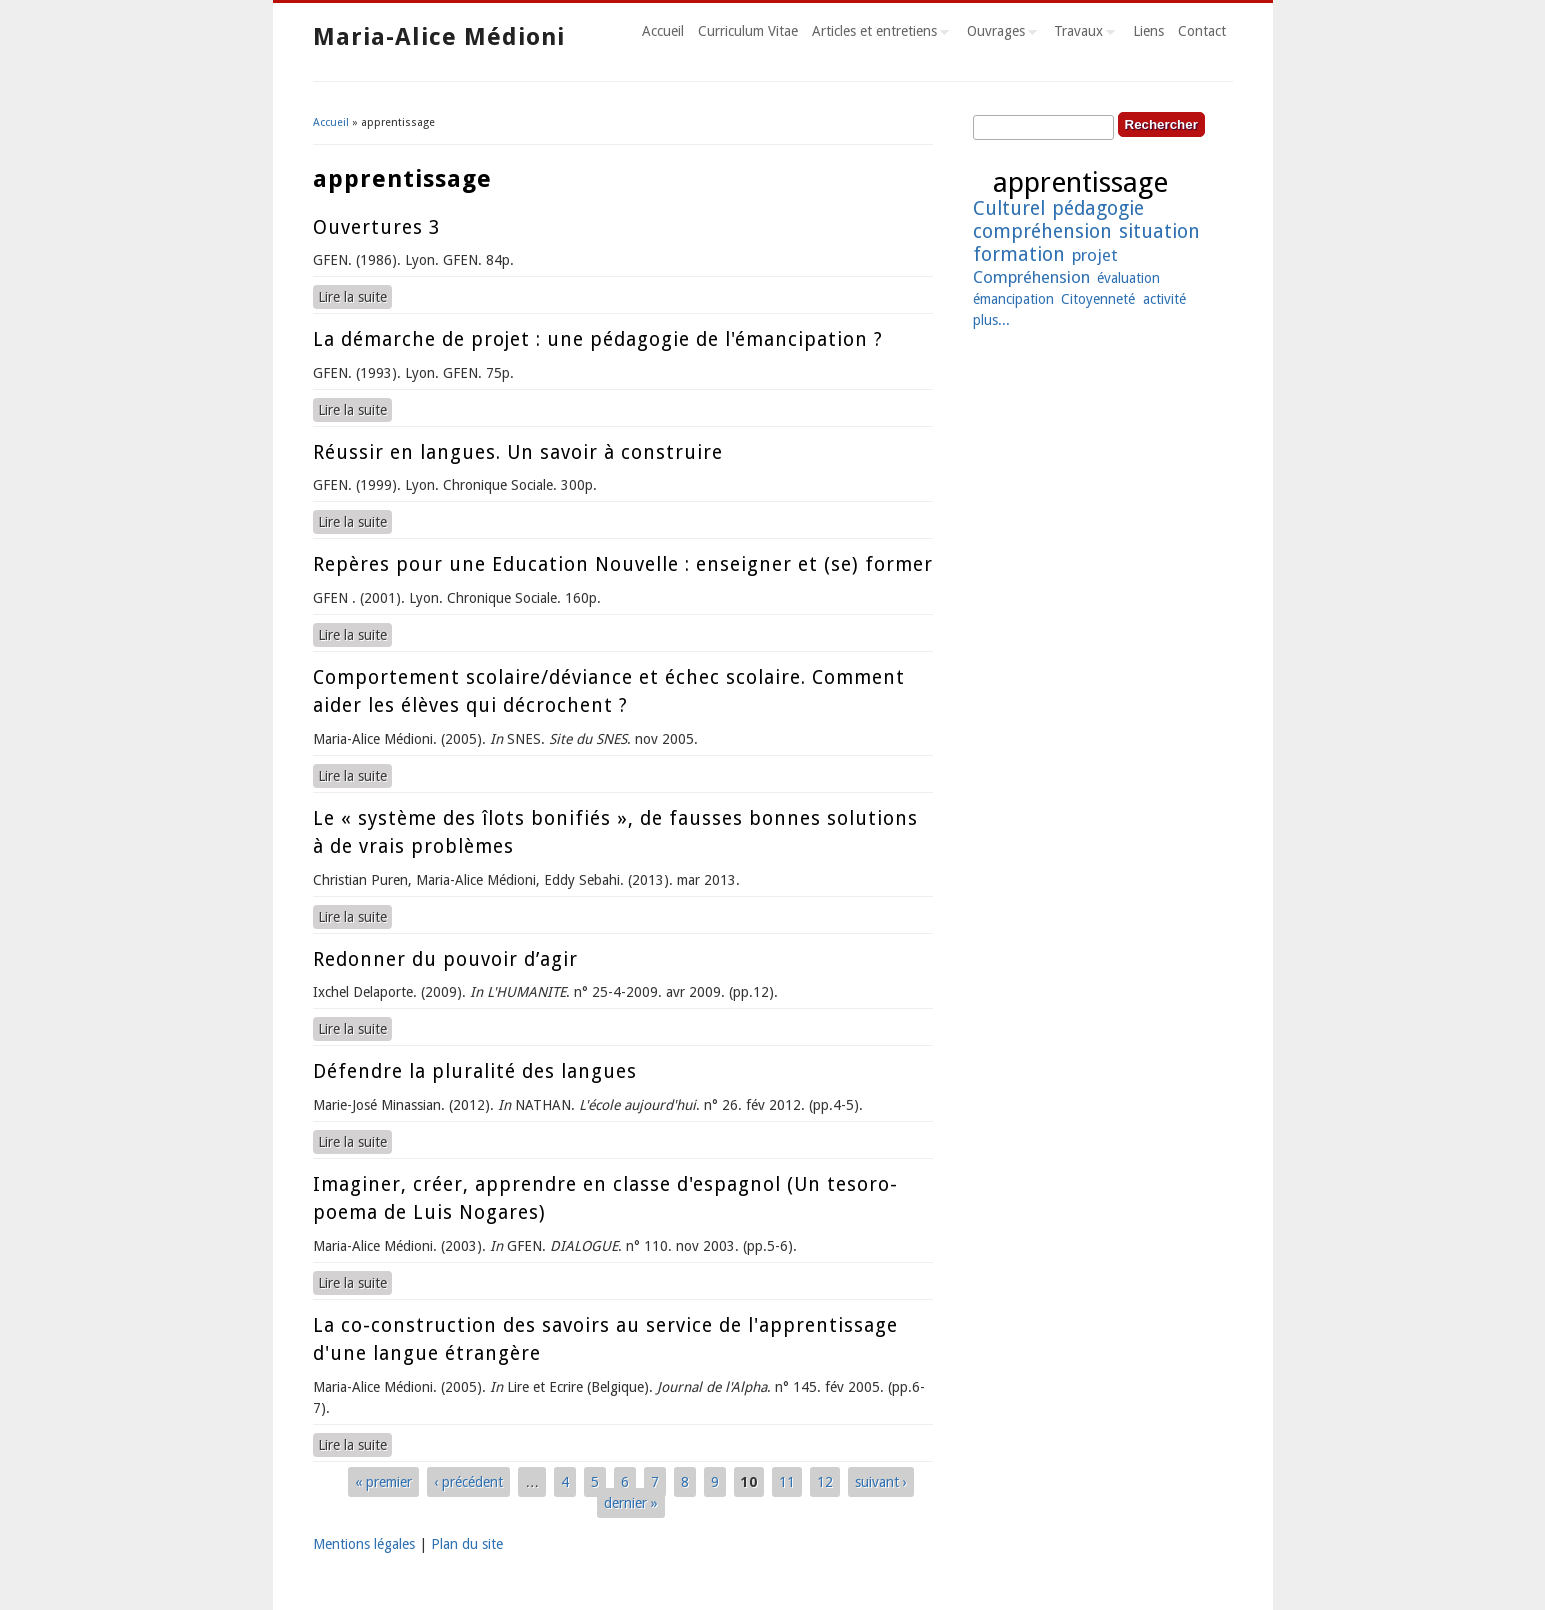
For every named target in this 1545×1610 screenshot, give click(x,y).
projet (1095, 255)
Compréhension (1031, 277)
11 (787, 1482)
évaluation (1128, 278)
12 (825, 1482)
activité (1164, 299)
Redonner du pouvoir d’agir (445, 959)
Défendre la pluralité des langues (475, 1071)
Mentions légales (364, 1544)
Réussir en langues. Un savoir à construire (518, 452)
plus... (991, 320)
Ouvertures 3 (376, 227)
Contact (1202, 31)
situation (1159, 231)
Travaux (1081, 34)
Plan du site (467, 1544)
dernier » (631, 1503)
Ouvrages (998, 34)
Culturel (1009, 208)
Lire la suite (355, 296)
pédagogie (1098, 208)
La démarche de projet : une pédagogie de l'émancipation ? (598, 339)
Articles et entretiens (877, 34)
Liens (1148, 31)
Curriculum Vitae (748, 31)
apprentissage (1080, 182)
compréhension (1042, 231)
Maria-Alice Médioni (439, 37)
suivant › (881, 1482)
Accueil (663, 31)
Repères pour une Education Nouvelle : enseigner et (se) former (623, 564)
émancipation (1013, 299)
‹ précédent (468, 1482)
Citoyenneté (1098, 299)
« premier (383, 1482)
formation (1019, 254)
